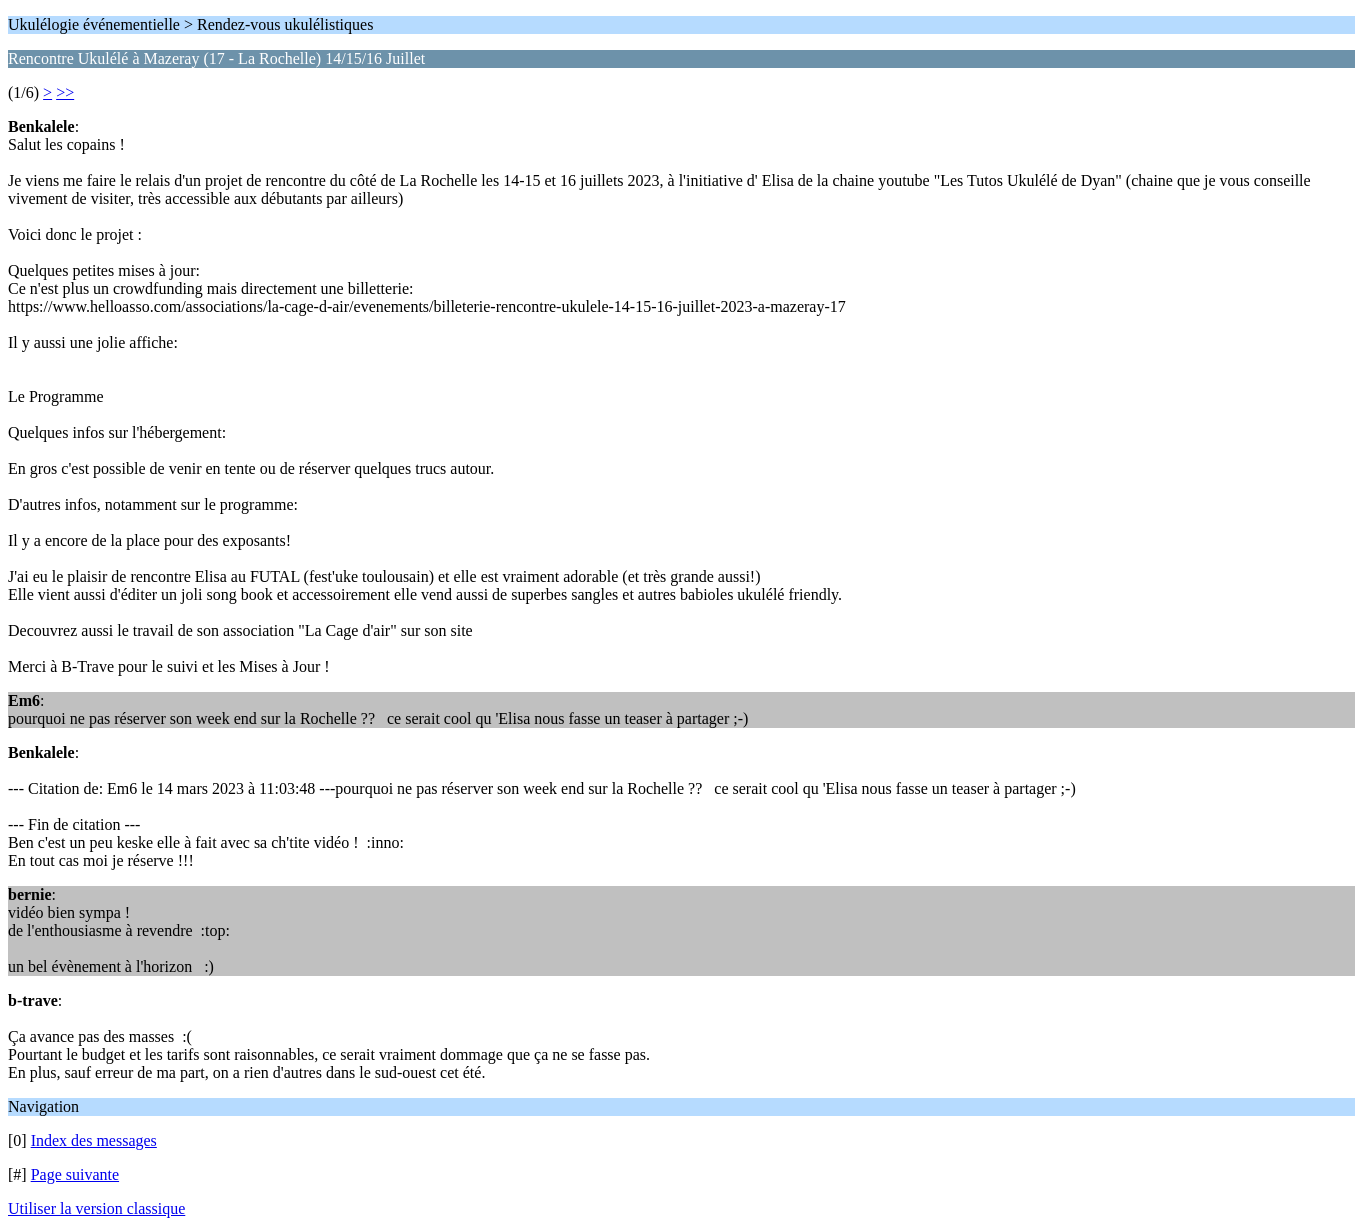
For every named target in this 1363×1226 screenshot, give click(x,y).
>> (65, 92)
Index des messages (94, 1140)
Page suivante (75, 1174)
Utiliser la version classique (96, 1208)
